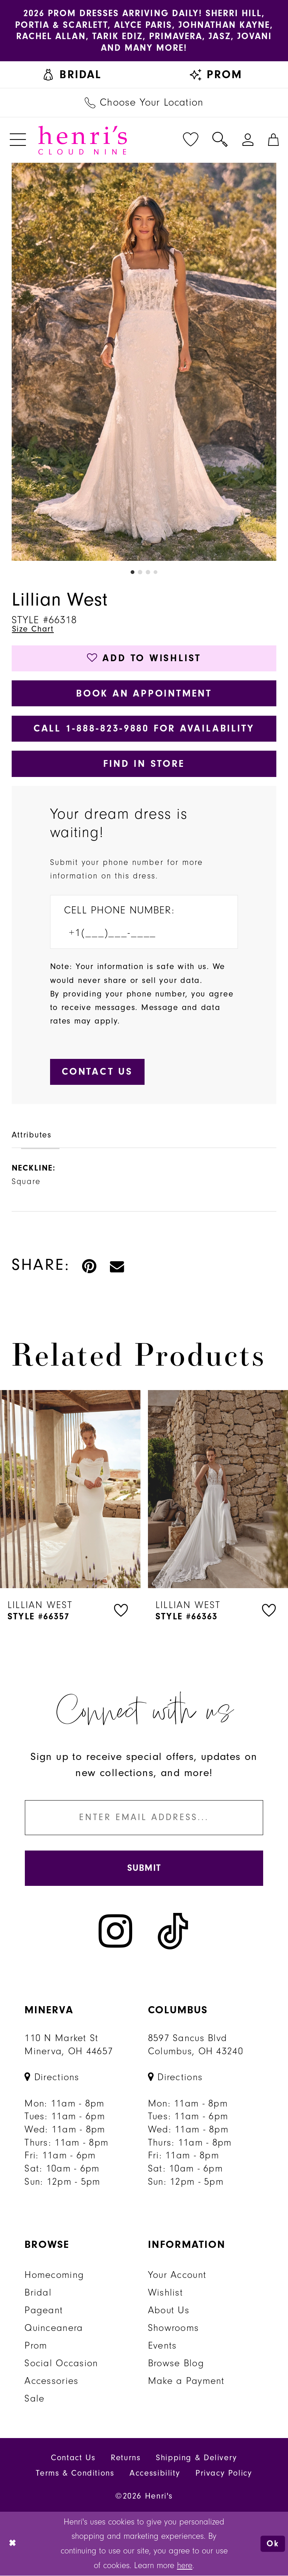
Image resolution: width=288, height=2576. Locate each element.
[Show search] (220, 140)
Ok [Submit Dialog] (273, 2544)
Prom (35, 2346)
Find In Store (143, 764)
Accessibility (155, 2474)
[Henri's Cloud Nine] (82, 140)
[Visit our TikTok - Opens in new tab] (173, 1932)
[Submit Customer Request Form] (97, 1072)
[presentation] (70, 1490)
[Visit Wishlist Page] (191, 140)
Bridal (38, 2293)
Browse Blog (176, 2364)
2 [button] (140, 572)
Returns (125, 2458)
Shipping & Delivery (196, 2458)
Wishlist (165, 2293)
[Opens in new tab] (51, 2078)
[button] (18, 140)
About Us (168, 2311)
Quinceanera (53, 2328)
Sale (34, 2399)
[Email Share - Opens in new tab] (117, 1265)
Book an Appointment (144, 693)
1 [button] (132, 572)
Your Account (177, 2275)
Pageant (43, 2311)
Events (162, 2346)
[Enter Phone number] (136, 934)
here (184, 2566)
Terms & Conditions (75, 2474)
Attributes (32, 1135)
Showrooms (173, 2328)
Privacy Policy (223, 2474)
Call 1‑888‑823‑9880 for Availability (144, 728)
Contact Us (73, 2458)
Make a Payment (186, 2381)
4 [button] (155, 572)
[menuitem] (72, 74)
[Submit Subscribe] (144, 1869)
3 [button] (148, 572)
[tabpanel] (144, 362)
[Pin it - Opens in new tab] (90, 1265)
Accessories (51, 2381)
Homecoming (54, 2275)
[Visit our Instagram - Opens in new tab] (115, 1932)
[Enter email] (144, 1818)
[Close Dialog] (13, 2544)
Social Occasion (61, 2364)
